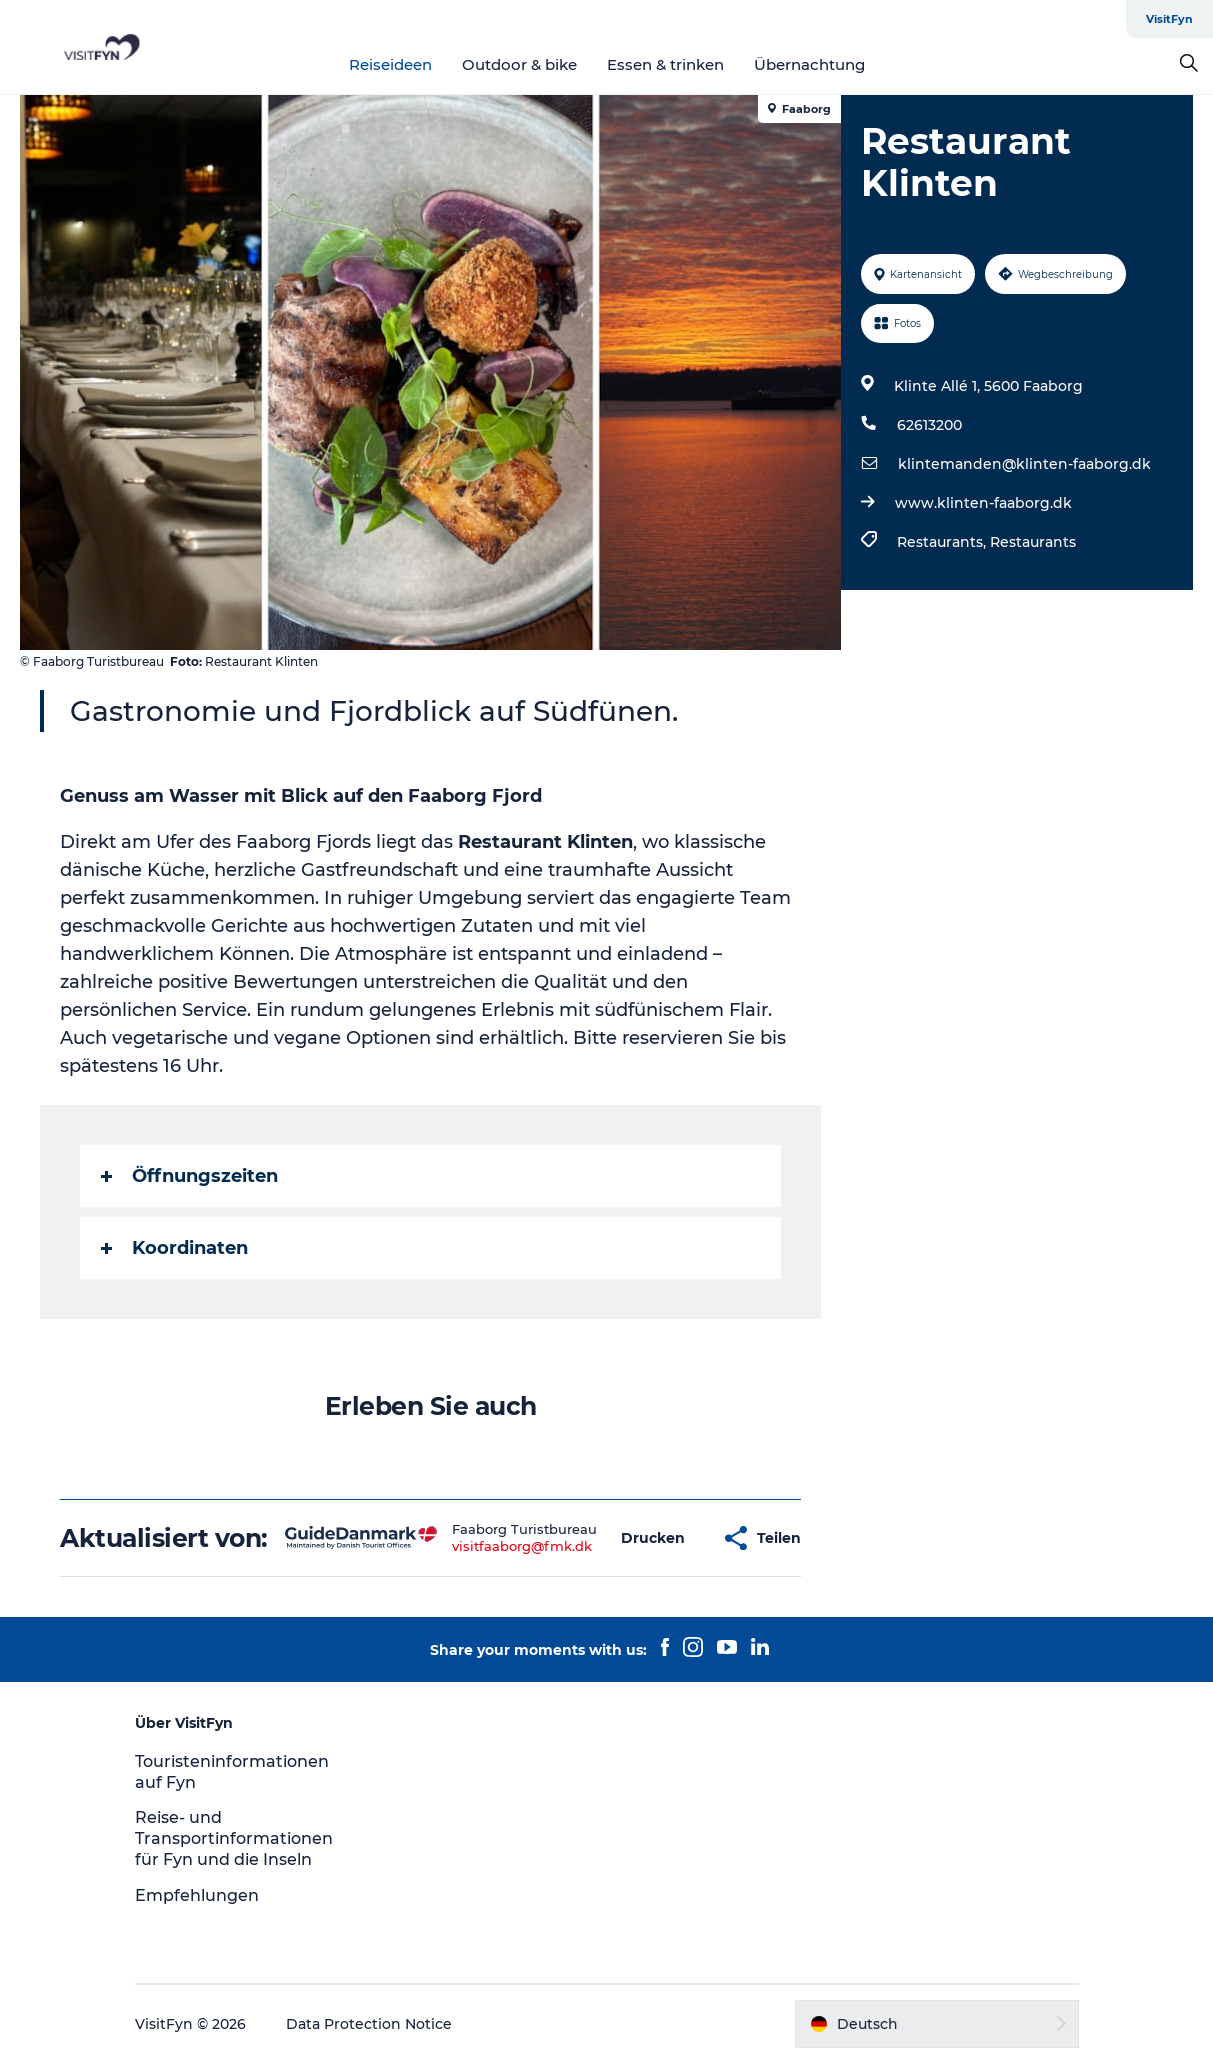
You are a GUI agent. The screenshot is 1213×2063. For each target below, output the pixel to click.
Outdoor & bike (519, 64)
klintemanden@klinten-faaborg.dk (1024, 464)
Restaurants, (943, 542)
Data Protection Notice (369, 2024)
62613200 (929, 425)
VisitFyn (1169, 19)
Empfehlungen (197, 1895)
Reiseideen (390, 64)
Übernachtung (809, 64)
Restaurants (1033, 542)
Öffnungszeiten (189, 1176)
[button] (653, 1538)
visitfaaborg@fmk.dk (522, 1546)
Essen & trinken (665, 64)
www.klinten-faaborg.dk (983, 503)
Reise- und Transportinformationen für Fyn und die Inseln (234, 1838)
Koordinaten (174, 1248)
